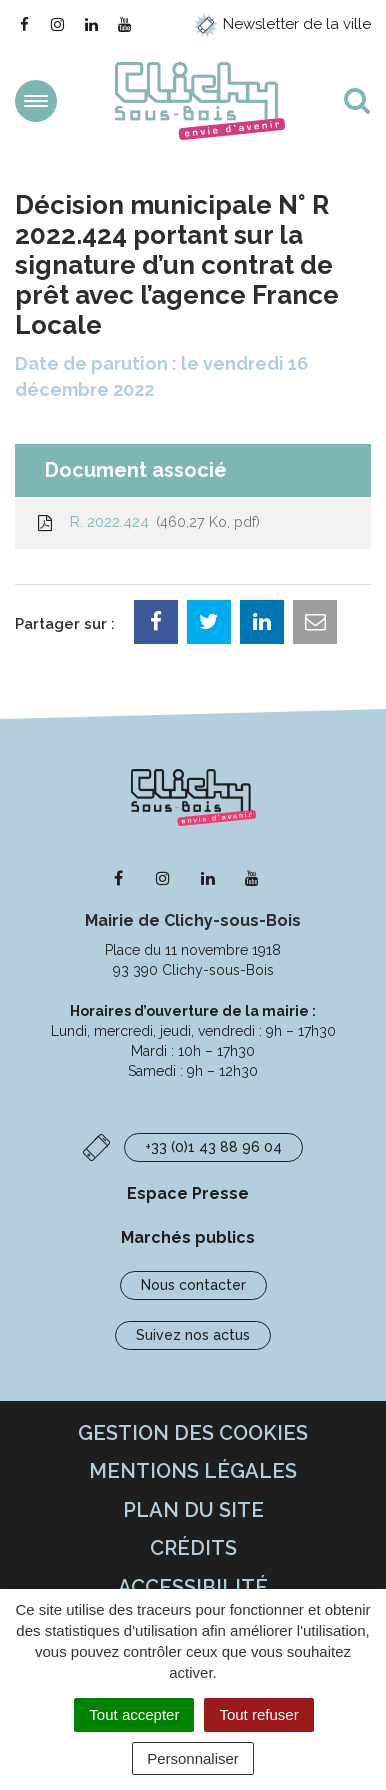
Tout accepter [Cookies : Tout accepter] (134, 1714)
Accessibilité (193, 1587)
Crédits (193, 1548)
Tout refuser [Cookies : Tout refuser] (258, 1714)
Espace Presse (188, 1193)
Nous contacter (193, 1285)
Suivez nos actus (193, 1335)
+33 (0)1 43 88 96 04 (213, 1147)
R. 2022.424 (147, 522)
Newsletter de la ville (282, 24)
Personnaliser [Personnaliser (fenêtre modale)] (193, 1758)
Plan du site (193, 1510)
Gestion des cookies (193, 1433)
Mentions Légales (193, 1471)
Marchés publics (188, 1237)
